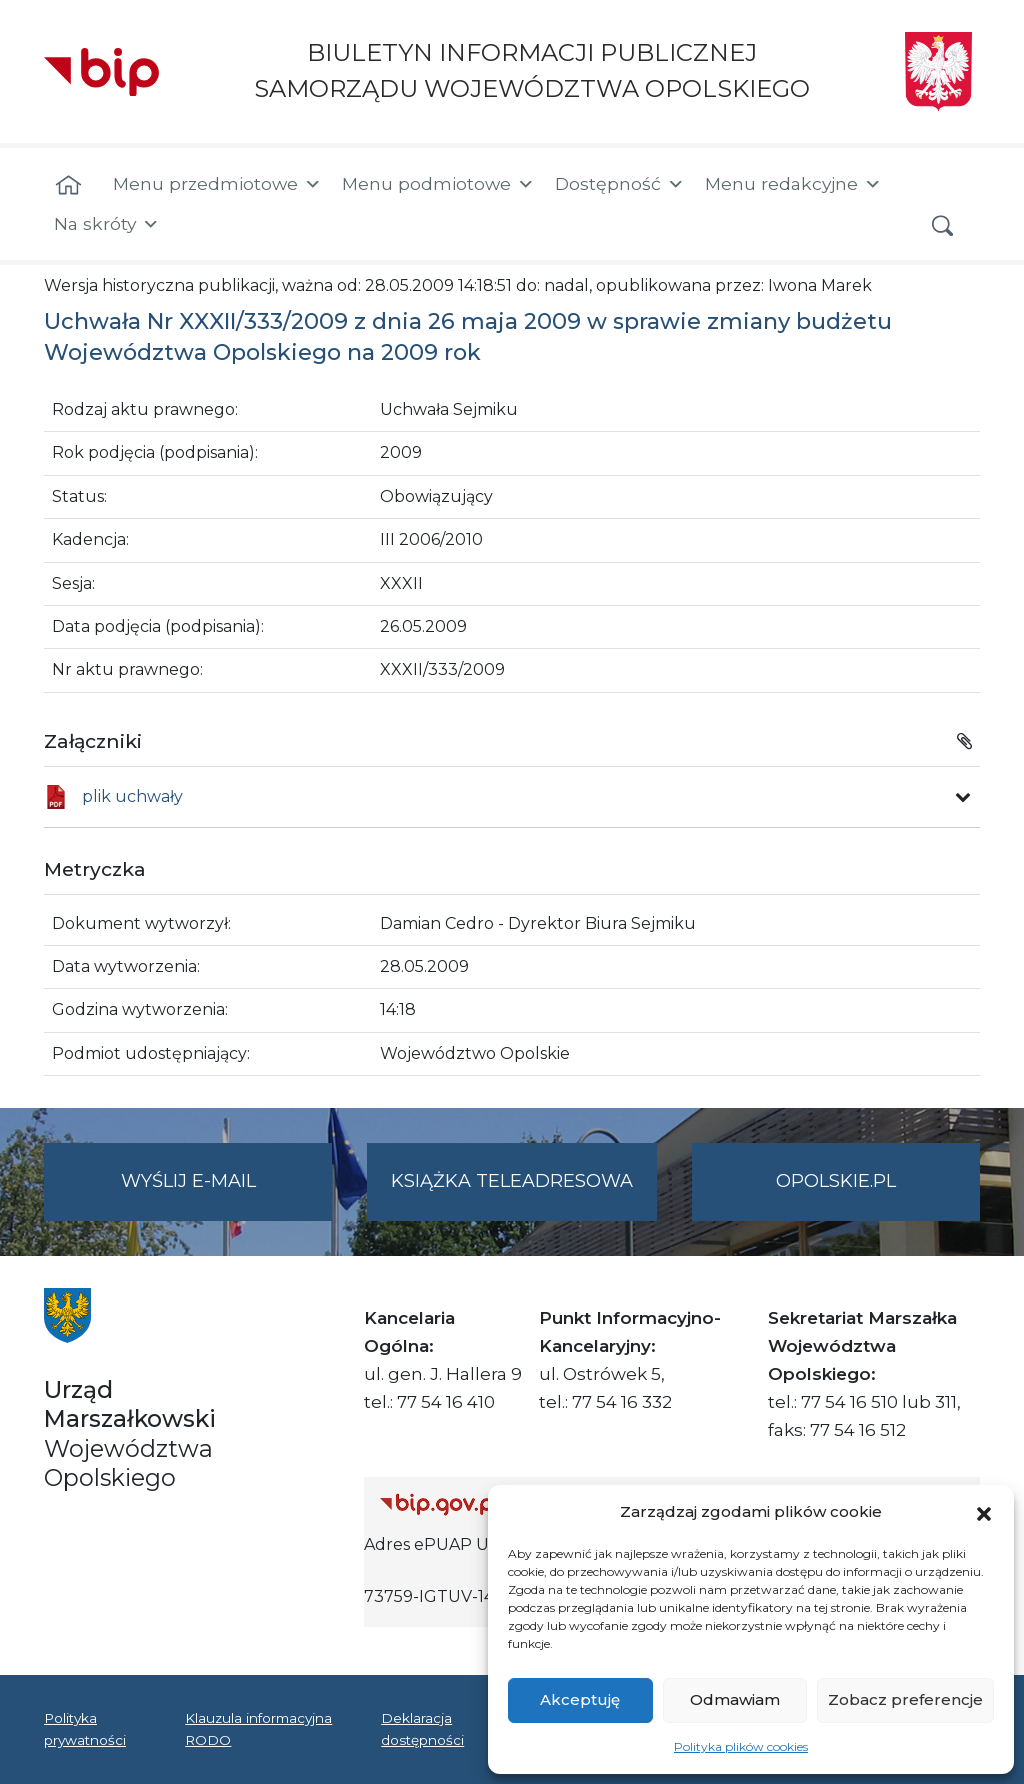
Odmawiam (735, 1699)
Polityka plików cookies (741, 1746)
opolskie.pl (836, 1181)
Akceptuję (580, 1699)
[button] (984, 1512)
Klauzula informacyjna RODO (258, 1729)
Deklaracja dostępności (422, 1729)
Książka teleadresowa (512, 1181)
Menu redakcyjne (793, 184)
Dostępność (620, 184)
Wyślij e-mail (227, 1193)
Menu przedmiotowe (217, 184)
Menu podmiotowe (438, 184)
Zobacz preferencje (905, 1699)
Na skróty (107, 224)
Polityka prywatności (85, 1729)
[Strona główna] (68, 186)
